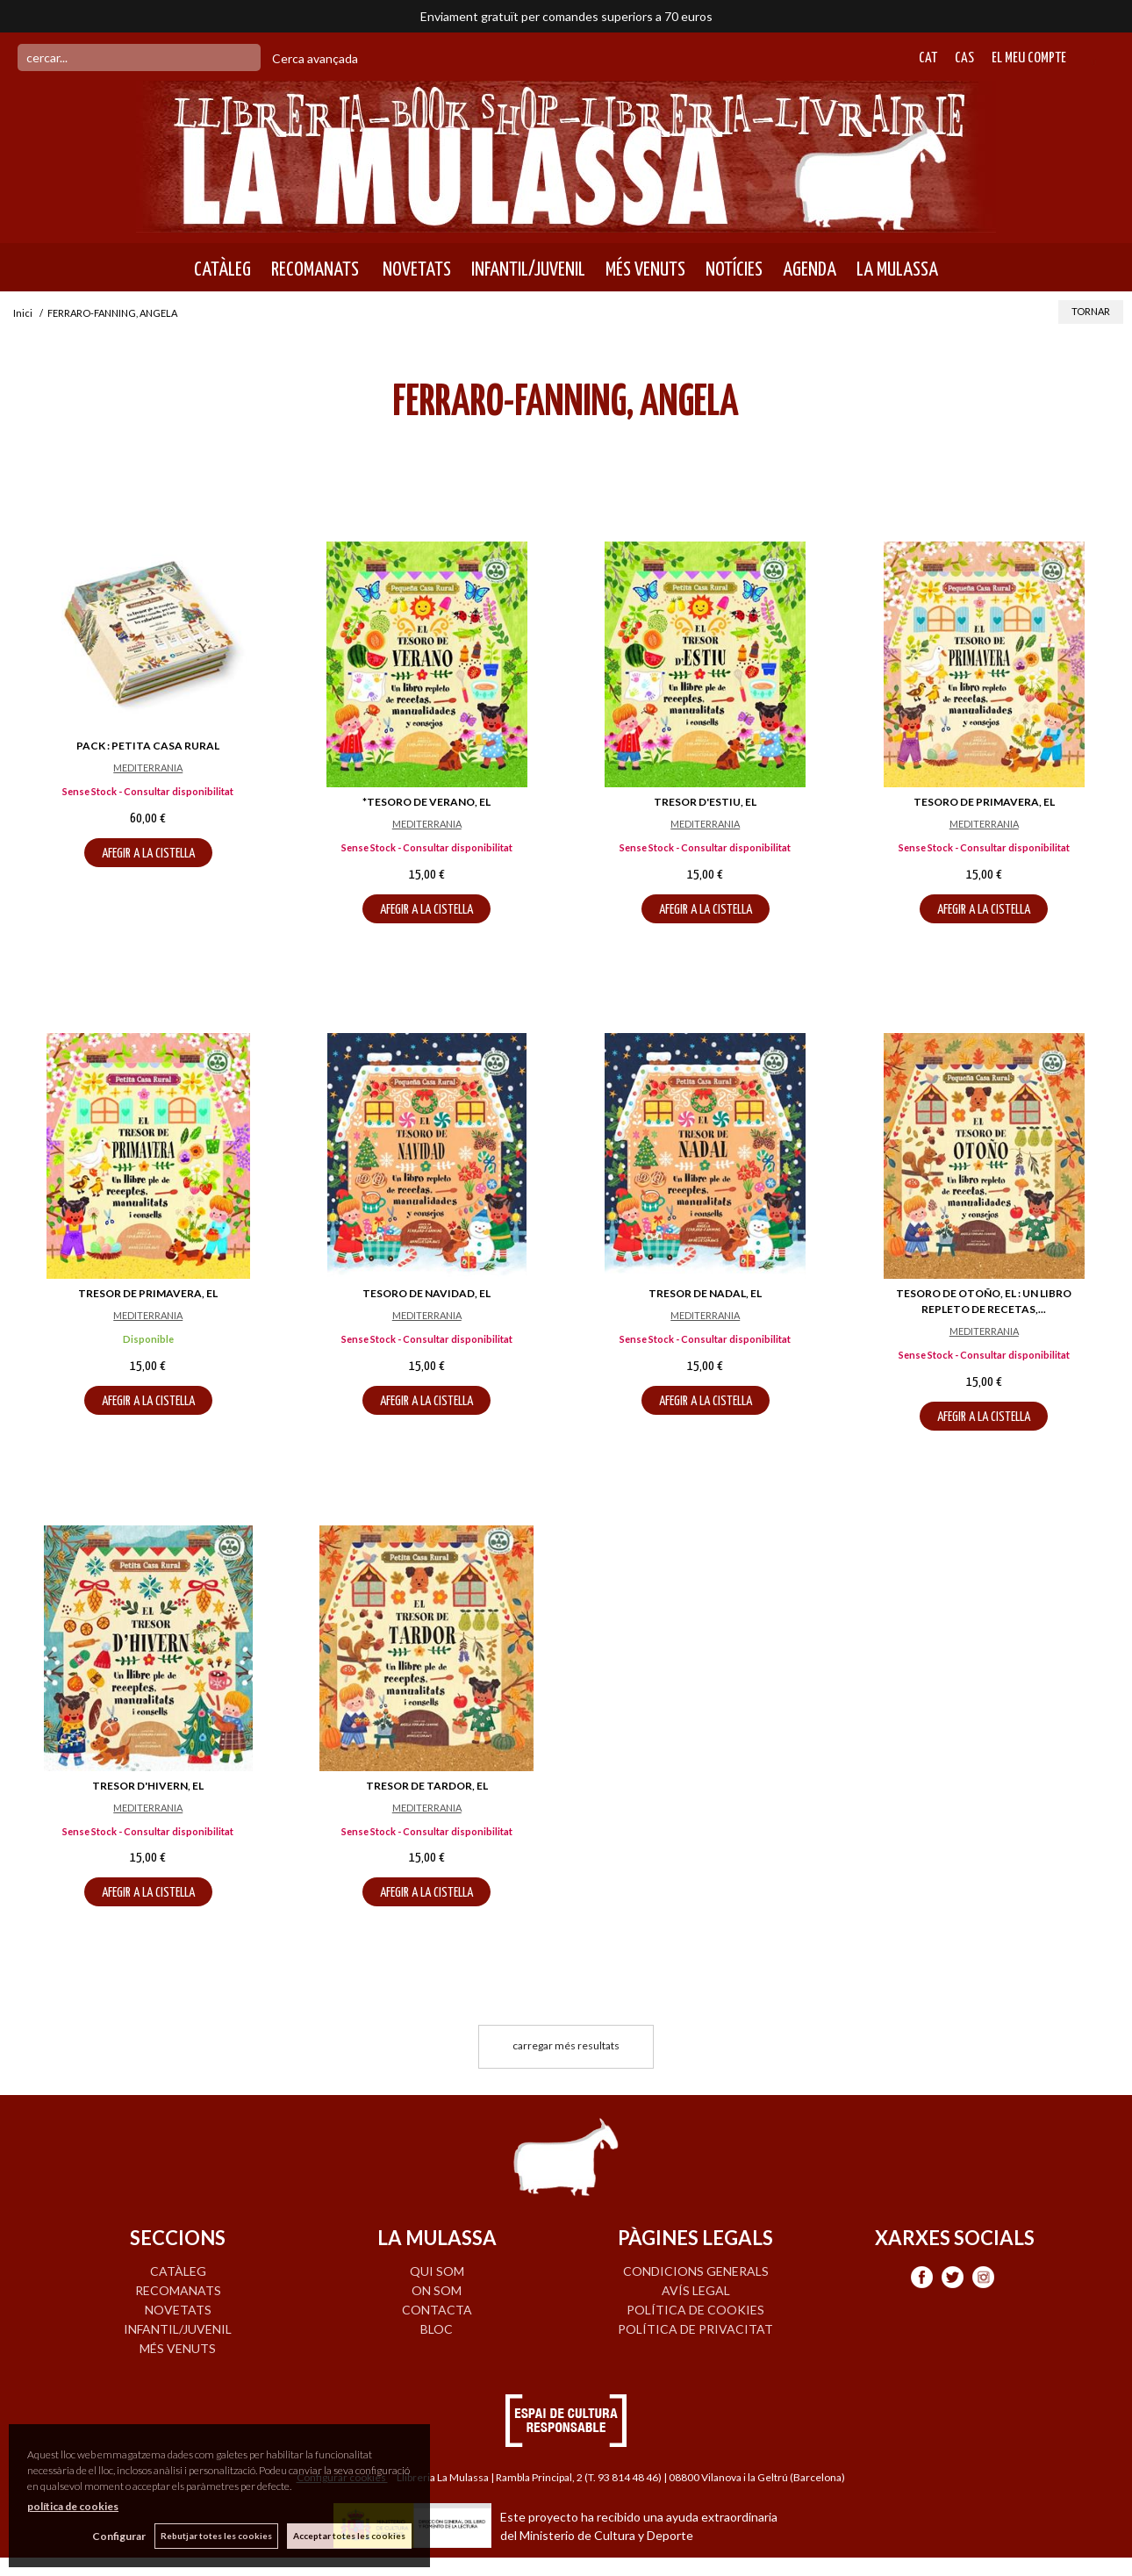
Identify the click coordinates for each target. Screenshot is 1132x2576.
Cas (964, 58)
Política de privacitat (695, 2328)
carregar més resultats (566, 2045)
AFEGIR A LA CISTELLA (148, 853)
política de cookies (72, 2506)
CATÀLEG (222, 269)
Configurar (119, 2536)
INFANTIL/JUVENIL (528, 269)
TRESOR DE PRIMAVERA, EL (148, 1293)
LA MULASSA (897, 269)
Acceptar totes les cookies (349, 2535)
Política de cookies (695, 2309)
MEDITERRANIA (148, 767)
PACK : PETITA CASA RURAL (147, 745)
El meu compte (1029, 58)
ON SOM (437, 2290)
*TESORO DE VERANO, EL (426, 801)
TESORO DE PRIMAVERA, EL (984, 801)
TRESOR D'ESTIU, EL (705, 801)
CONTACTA (437, 2309)
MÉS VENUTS (645, 269)
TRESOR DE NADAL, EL (705, 1293)
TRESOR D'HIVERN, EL (148, 1785)
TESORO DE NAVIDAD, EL (426, 1293)
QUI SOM (437, 2271)
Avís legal (696, 2290)
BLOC (436, 2328)
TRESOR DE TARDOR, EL (427, 1785)
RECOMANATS (315, 269)
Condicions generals (696, 2271)
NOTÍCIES (734, 269)
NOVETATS (415, 269)
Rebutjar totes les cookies (216, 2535)
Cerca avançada (315, 58)
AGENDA (809, 269)
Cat (928, 58)
